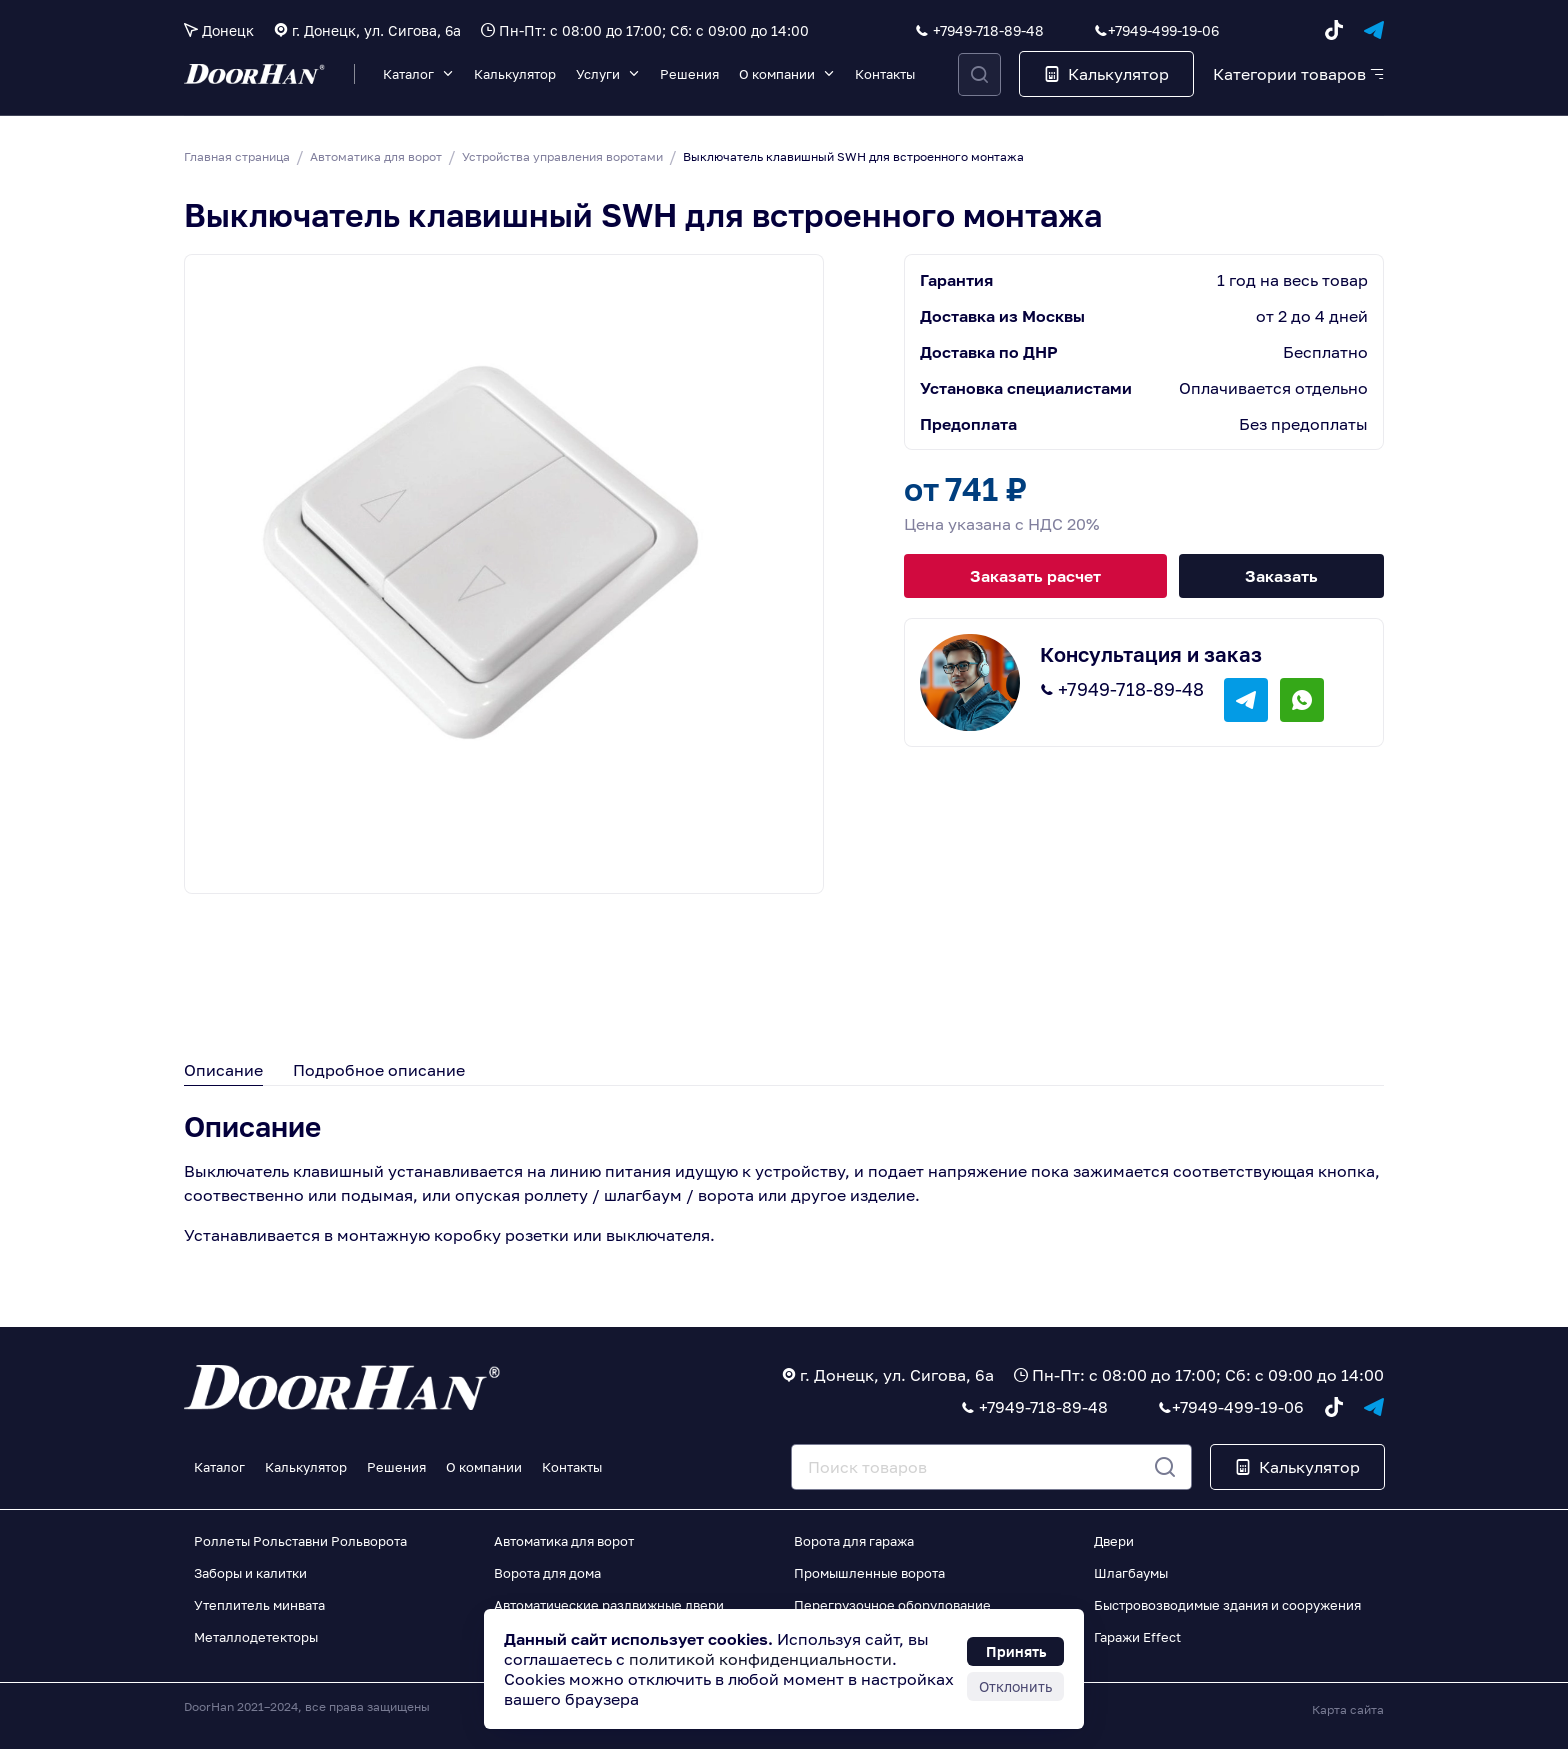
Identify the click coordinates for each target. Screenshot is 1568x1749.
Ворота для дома (547, 1573)
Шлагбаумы (1131, 1573)
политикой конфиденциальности (760, 1659)
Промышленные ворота (869, 1573)
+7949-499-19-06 (1163, 30)
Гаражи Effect (1137, 1637)
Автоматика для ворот (564, 1541)
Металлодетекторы (256, 1637)
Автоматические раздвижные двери (609, 1605)
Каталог (408, 74)
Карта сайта (1348, 1709)
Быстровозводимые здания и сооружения (1227, 1605)
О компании (777, 74)
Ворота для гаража (854, 1541)
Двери (1114, 1541)
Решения (689, 74)
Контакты (885, 74)
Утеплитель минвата (259, 1605)
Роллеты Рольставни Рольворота (300, 1541)
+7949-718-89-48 (988, 30)
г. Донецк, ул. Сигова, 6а (376, 30)
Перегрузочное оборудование (892, 1605)
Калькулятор (515, 74)
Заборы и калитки (250, 1573)
